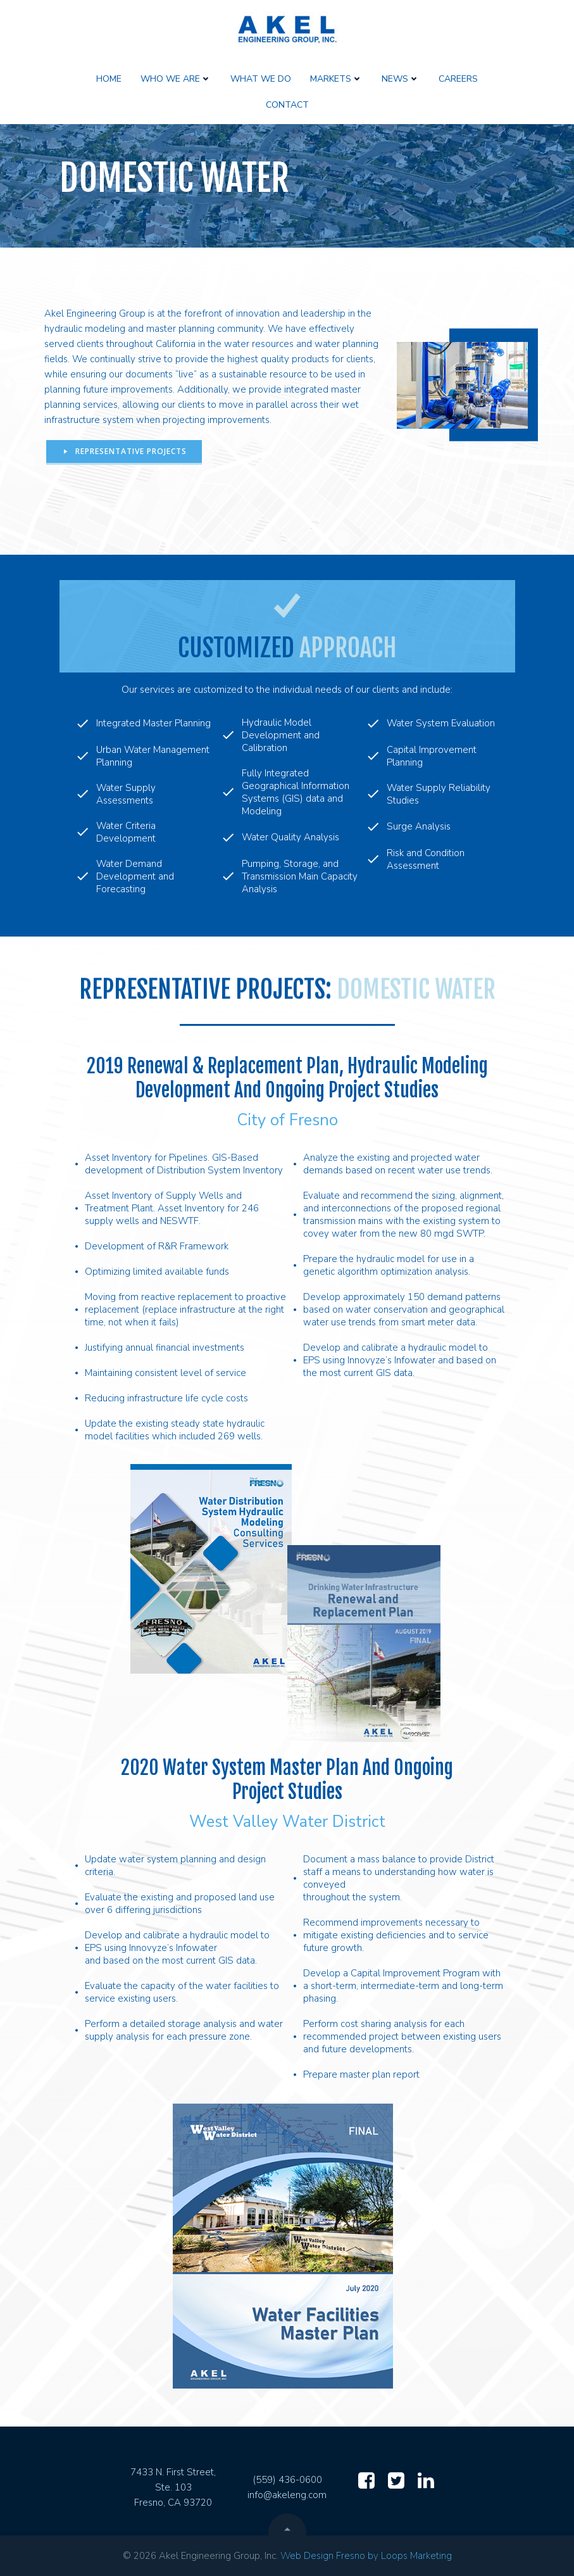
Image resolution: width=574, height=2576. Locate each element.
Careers (458, 79)
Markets (336, 79)
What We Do (260, 79)
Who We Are (175, 79)
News (401, 79)
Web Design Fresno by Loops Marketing (366, 2555)
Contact (287, 105)
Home (109, 79)
